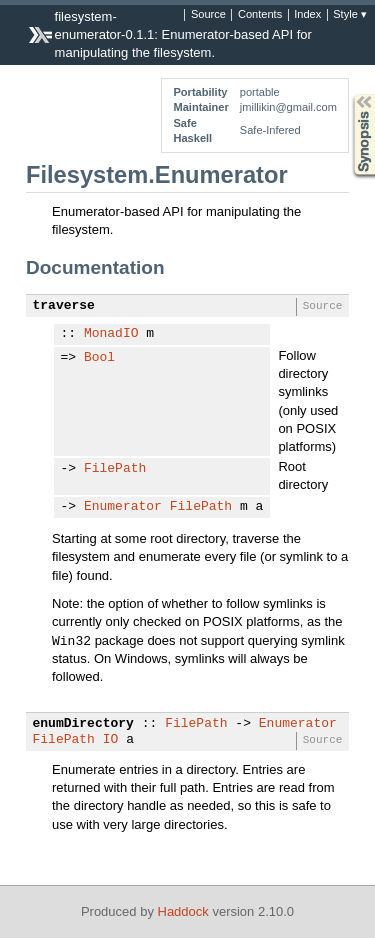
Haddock (183, 911)
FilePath (115, 469)
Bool (99, 358)
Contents (260, 15)
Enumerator (123, 507)
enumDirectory (83, 724)
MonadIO (111, 334)
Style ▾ (350, 15)
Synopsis (348, 94)
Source (208, 15)
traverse (64, 306)
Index (307, 15)
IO (111, 740)
